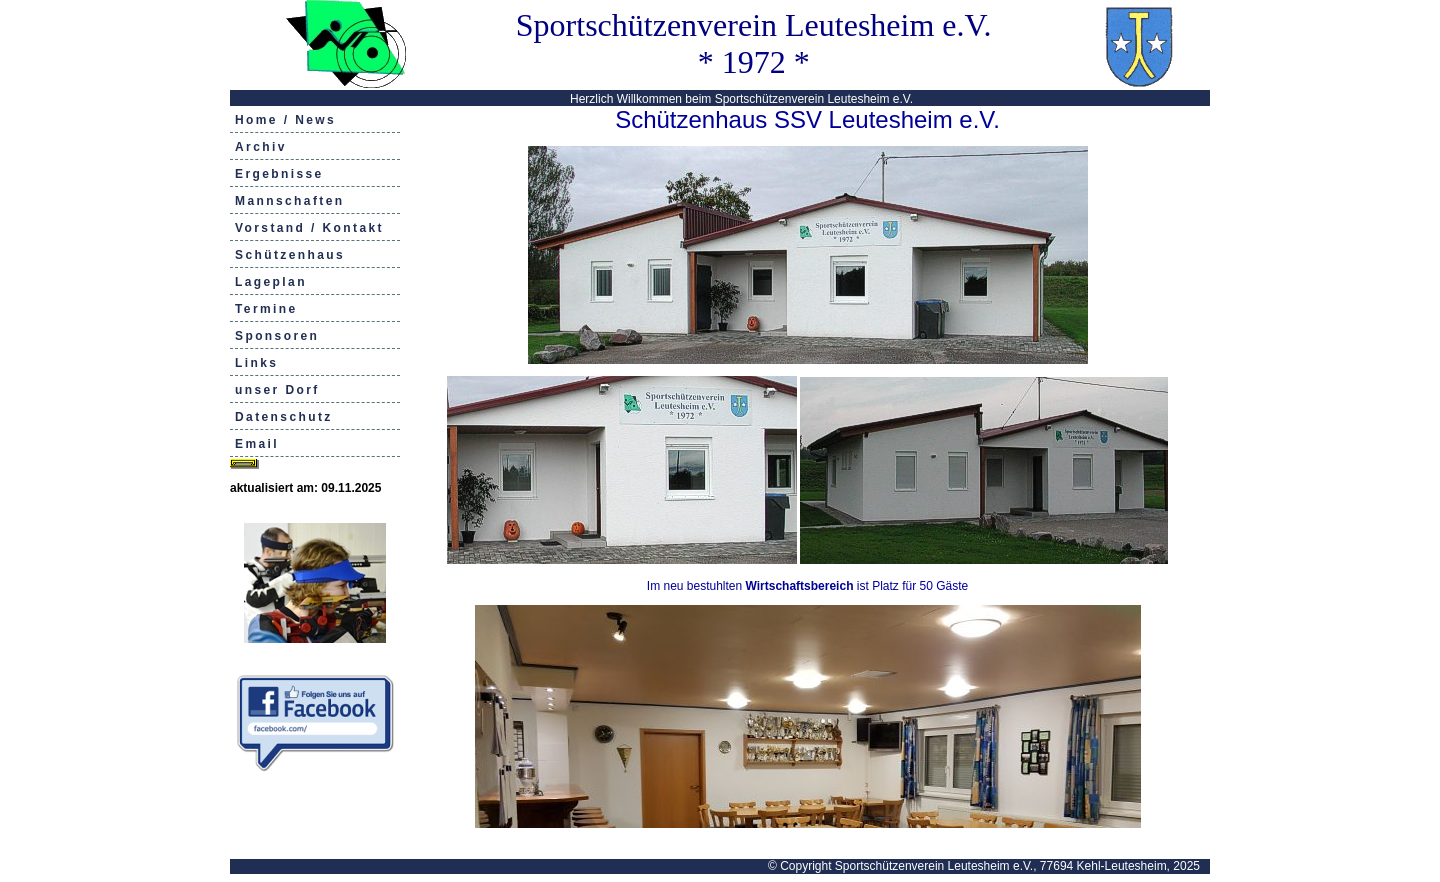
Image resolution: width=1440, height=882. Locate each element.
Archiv (261, 147)
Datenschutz (284, 417)
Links (256, 363)
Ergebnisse (279, 174)
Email (257, 444)
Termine (266, 309)
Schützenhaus (290, 255)
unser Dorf (277, 390)
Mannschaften (289, 201)
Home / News (285, 120)
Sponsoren (277, 336)
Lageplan (271, 282)
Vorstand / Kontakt (309, 228)
